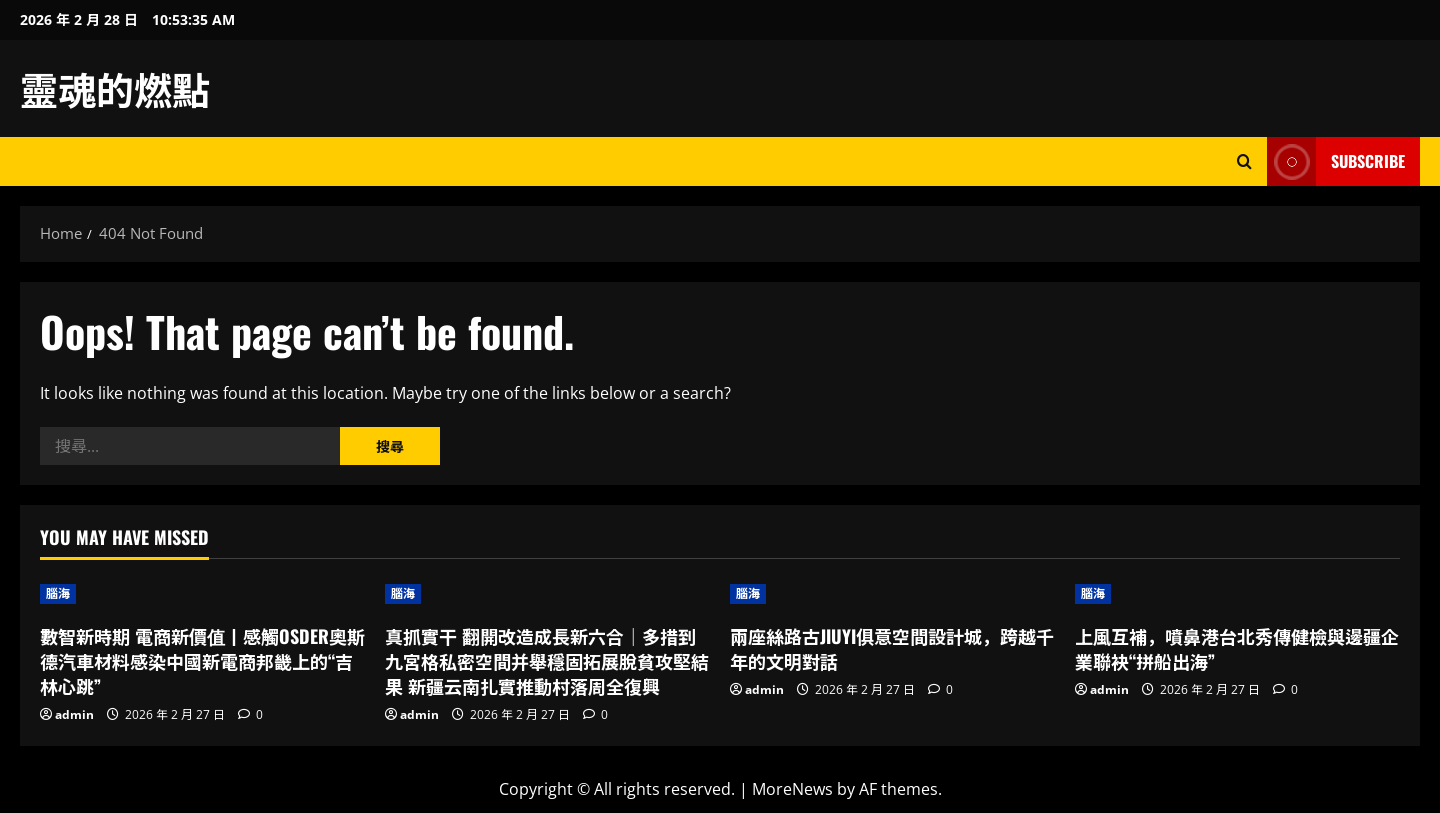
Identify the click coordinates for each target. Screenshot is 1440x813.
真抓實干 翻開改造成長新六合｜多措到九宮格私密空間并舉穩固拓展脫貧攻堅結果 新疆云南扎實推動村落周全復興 (547, 661)
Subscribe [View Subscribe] (1336, 161)
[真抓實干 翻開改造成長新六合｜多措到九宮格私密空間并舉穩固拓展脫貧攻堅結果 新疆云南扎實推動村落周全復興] (547, 594)
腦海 (58, 593)
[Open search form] (1244, 161)
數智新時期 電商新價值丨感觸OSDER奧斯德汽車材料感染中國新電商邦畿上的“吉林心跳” (202, 661)
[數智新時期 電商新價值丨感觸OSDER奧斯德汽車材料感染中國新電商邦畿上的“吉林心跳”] (202, 594)
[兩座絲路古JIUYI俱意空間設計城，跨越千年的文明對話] (892, 594)
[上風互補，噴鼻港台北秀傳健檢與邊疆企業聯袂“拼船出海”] (1237, 594)
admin (74, 714)
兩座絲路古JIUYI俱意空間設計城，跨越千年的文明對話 (892, 648)
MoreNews (792, 789)
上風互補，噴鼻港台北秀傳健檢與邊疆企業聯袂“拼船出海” (1237, 648)
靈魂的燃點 (115, 88)
